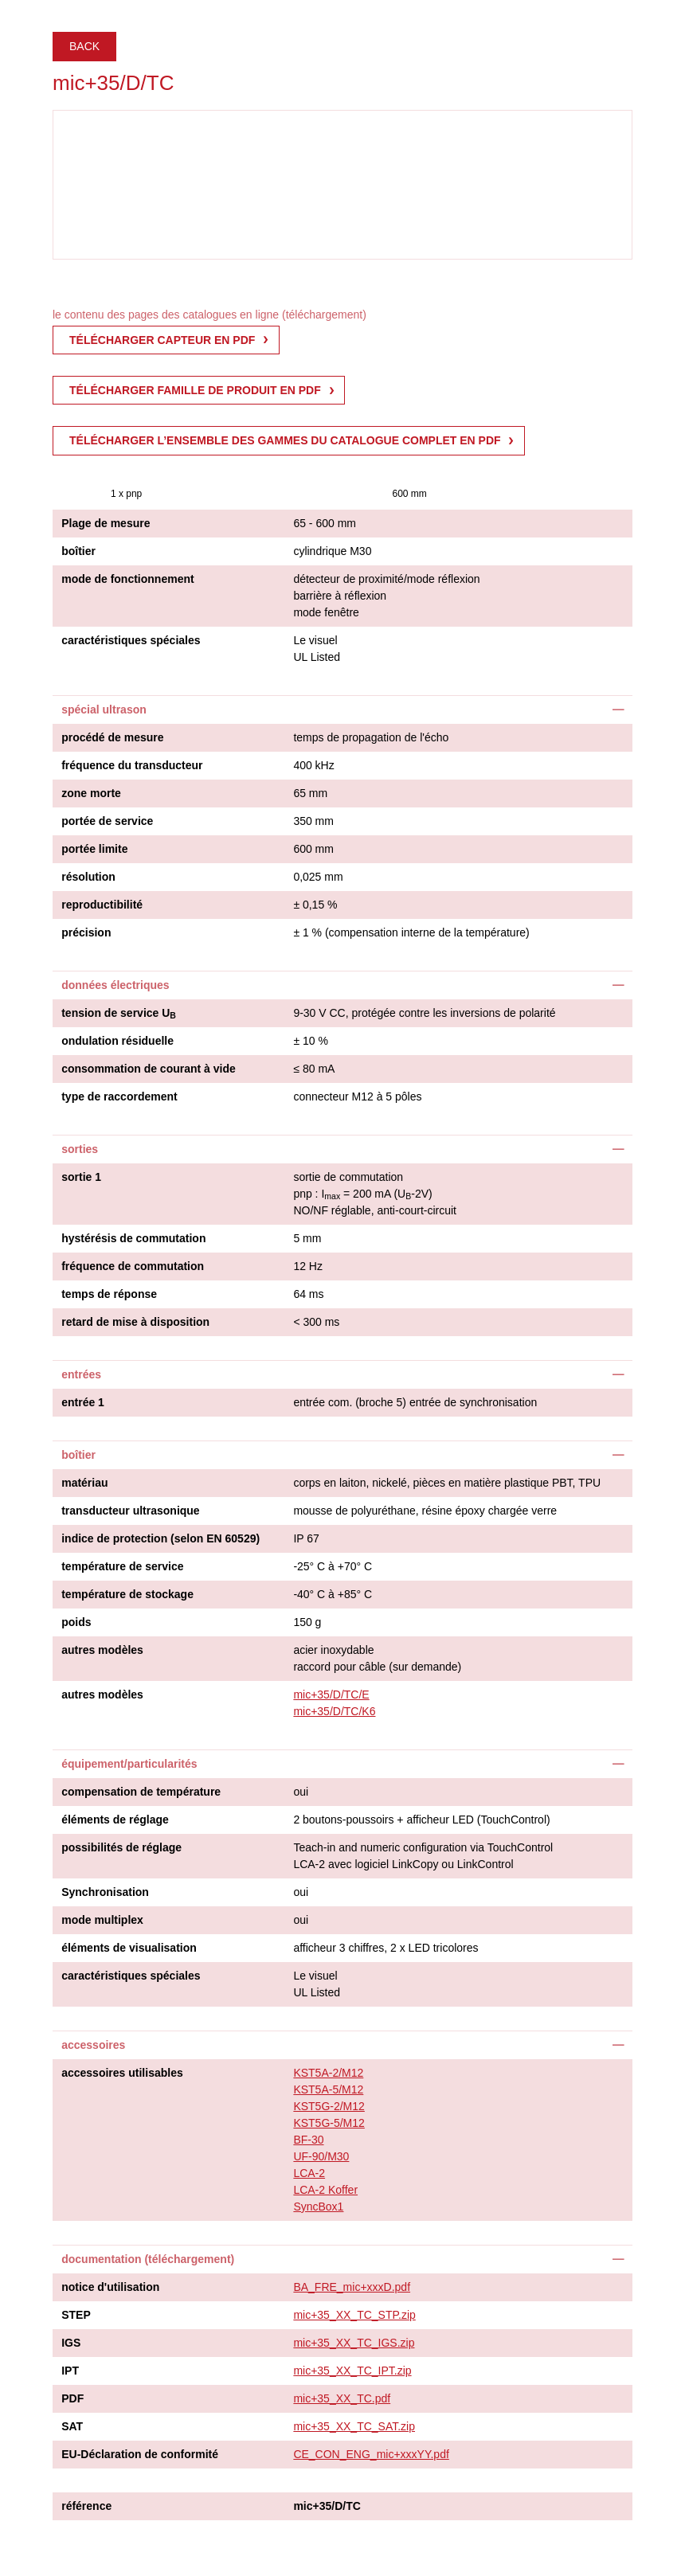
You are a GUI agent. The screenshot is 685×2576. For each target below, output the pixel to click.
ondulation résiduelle (117, 1040)
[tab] (342, 709)
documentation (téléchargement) (147, 2259)
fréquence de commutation (132, 1266)
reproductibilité (102, 904)
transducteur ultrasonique (130, 1510)
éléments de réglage (115, 1819)
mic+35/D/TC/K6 (334, 1711)
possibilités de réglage (121, 1847)
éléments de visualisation (129, 1947)
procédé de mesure (112, 737)
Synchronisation (105, 1892)
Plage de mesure (105, 523)
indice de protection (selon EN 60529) (160, 1538)
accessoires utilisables (122, 2072)
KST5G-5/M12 (328, 2123)
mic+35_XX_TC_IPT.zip (352, 2370)
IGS (70, 2342)
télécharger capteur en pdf (162, 340)
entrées (81, 1374)
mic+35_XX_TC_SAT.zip (354, 2426)
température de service (122, 1566)
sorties (79, 1149)
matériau (84, 1482)
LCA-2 (309, 2173)
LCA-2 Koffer (325, 2189)
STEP (76, 2314)
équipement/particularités (129, 1763)
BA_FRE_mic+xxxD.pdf (351, 2287)
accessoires (93, 2045)
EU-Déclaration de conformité (139, 2454)
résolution (88, 876)
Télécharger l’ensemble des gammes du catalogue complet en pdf (285, 440)
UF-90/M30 (321, 2156)
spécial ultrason (104, 709)
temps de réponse (109, 1294)
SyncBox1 (318, 2206)
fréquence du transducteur (131, 765)
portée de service (107, 821)
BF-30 (308, 2139)
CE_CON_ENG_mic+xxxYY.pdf (370, 2454)
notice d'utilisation (110, 2287)
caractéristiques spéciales (130, 640)
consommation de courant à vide (148, 1068)
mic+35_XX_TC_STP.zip (354, 2314)
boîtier (78, 551)
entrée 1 (82, 1402)
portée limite (94, 848)
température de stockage (127, 1594)
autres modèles (102, 1650)
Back (84, 46)
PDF (72, 2398)
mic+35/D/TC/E (331, 1694)
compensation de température (141, 1791)
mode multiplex (102, 1919)
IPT (70, 2370)
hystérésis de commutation (133, 1238)
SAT (72, 2426)
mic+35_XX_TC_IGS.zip (353, 2342)
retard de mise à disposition (135, 1321)
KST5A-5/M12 (328, 2089)
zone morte (91, 793)
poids (76, 1622)
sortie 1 (81, 1177)
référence (86, 2506)
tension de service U (118, 1014)
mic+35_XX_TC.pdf (341, 2398)
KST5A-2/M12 (328, 2072)
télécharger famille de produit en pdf (195, 390)
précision (86, 932)
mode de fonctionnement (127, 579)
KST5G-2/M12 (328, 2106)
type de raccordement (119, 1096)
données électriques (115, 985)
